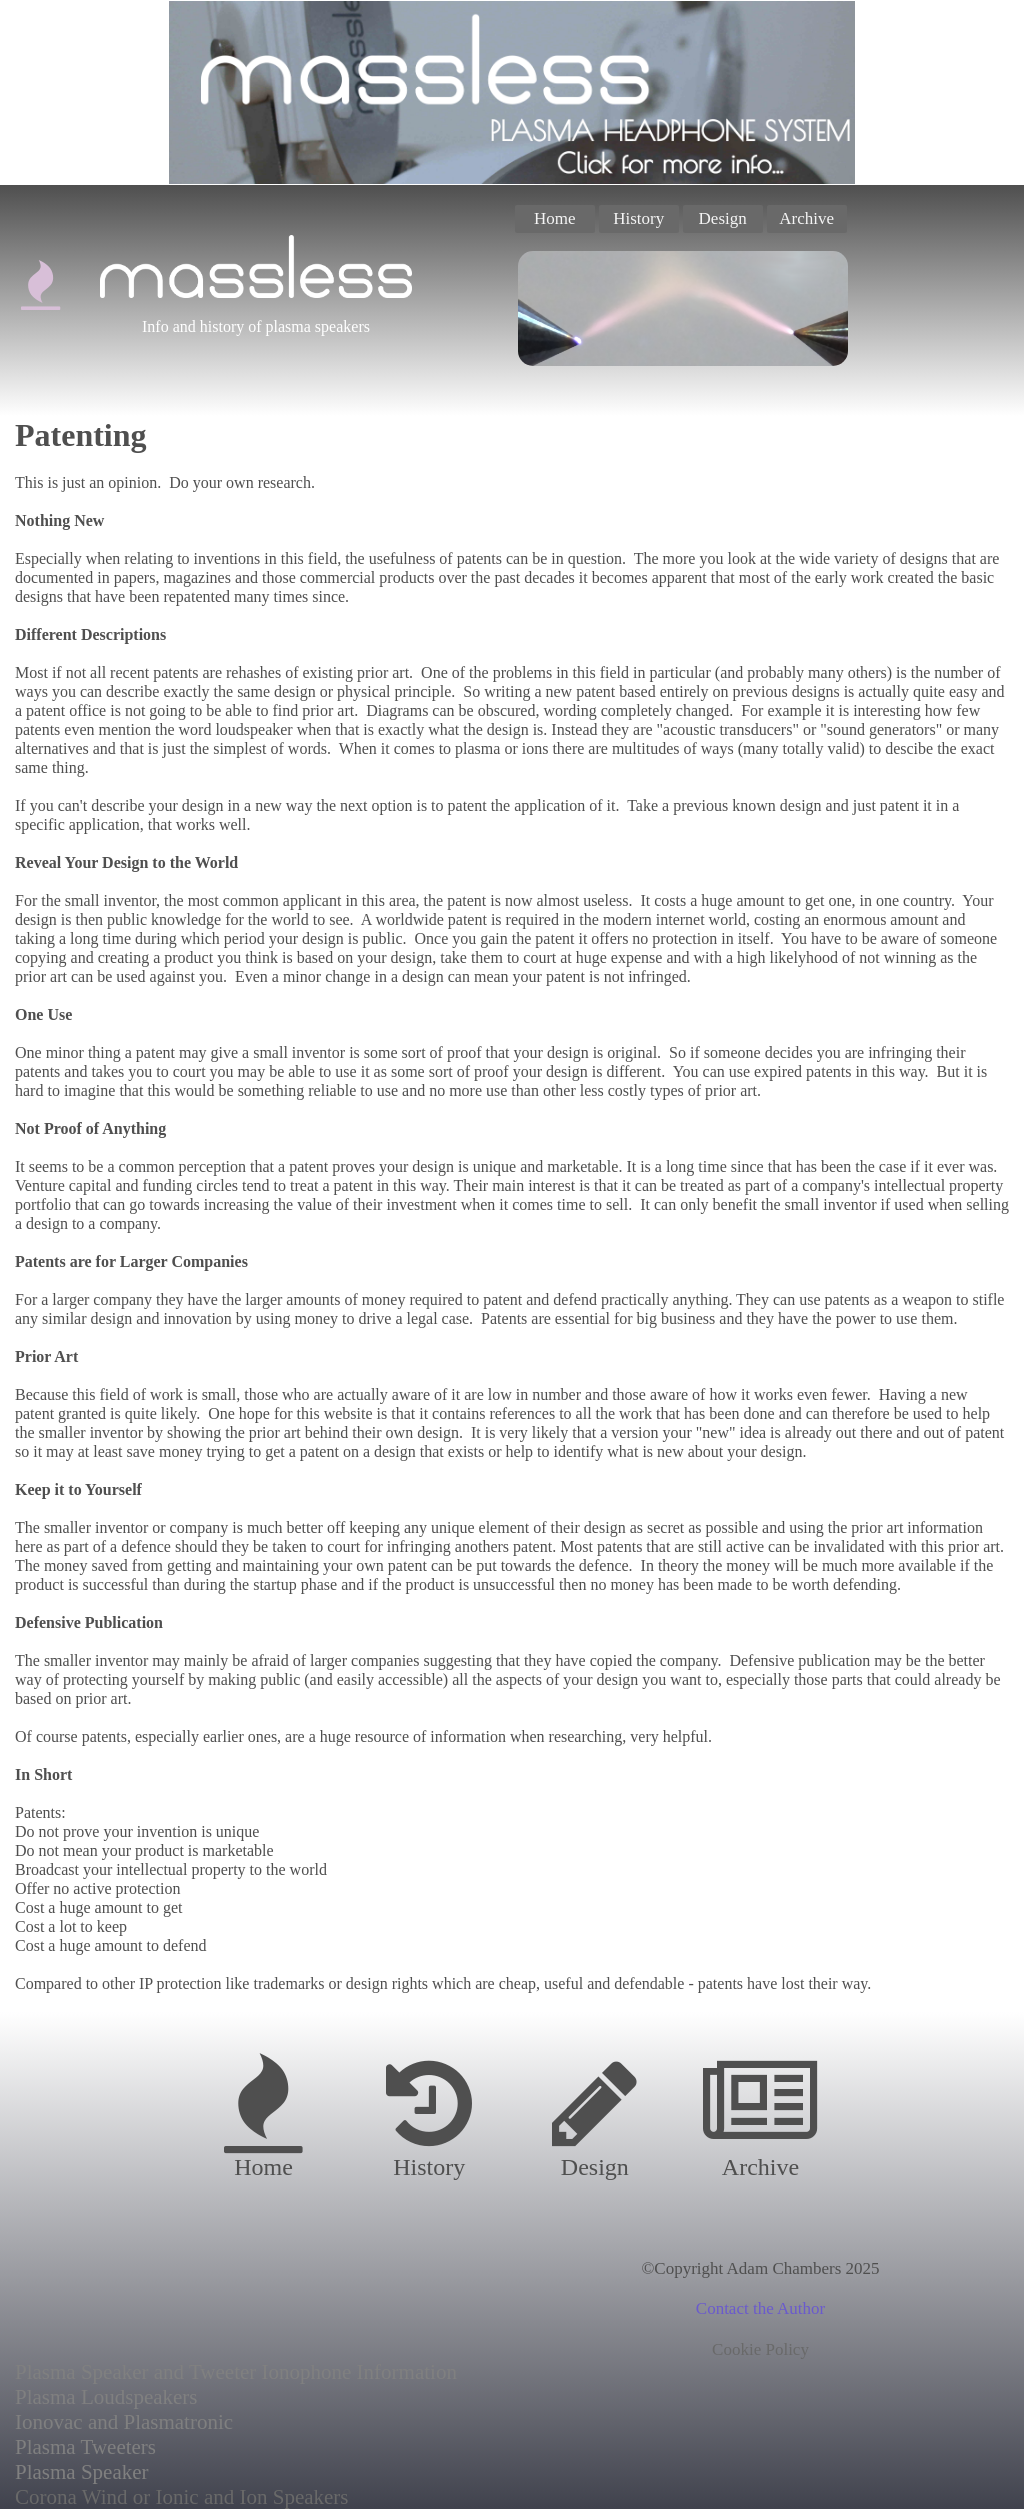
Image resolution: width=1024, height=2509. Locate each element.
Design (723, 218)
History (638, 218)
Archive (806, 218)
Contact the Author (760, 2308)
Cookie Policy (760, 2349)
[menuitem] (557, 219)
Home (555, 218)
